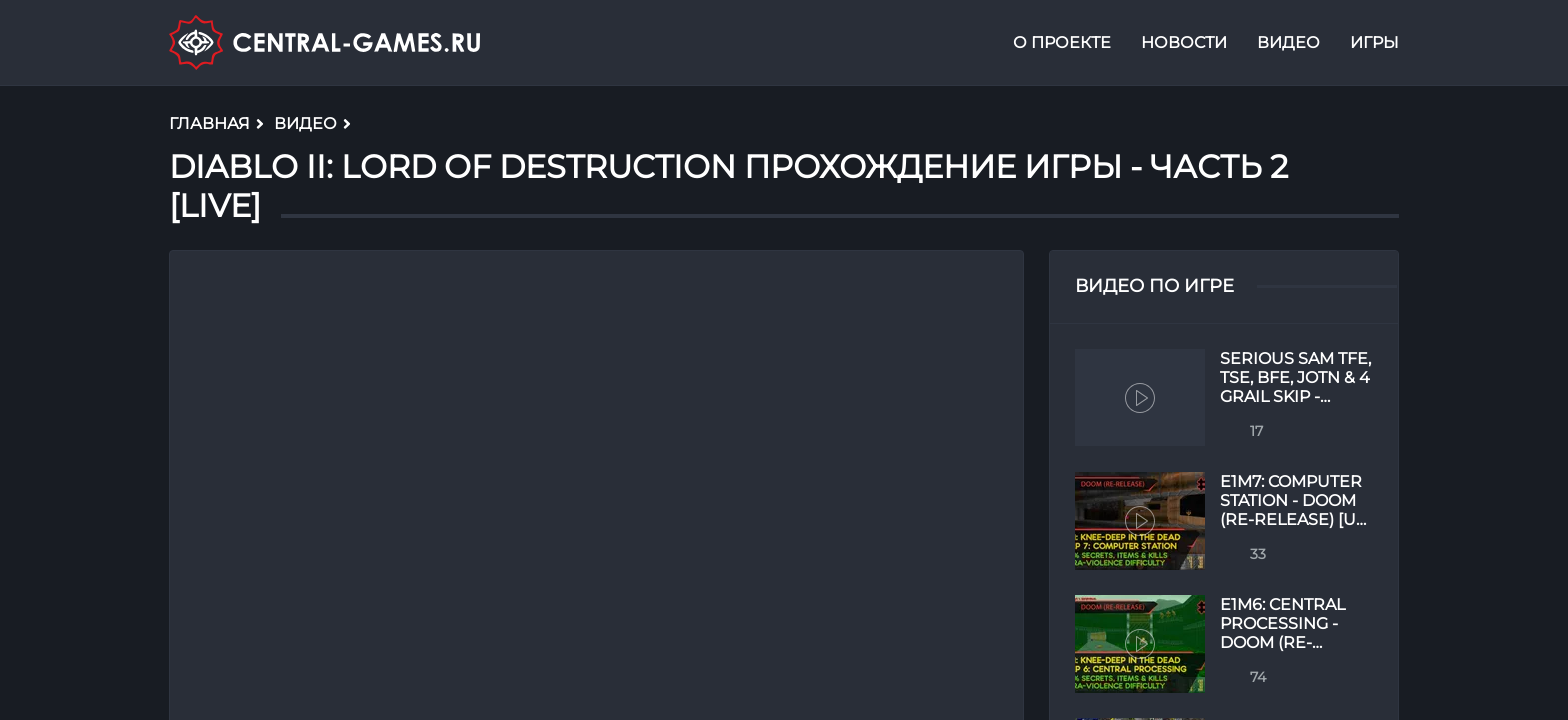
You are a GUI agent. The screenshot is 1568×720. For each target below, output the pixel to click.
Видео (1288, 43)
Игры (1374, 43)
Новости (1184, 43)
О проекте (1062, 43)
